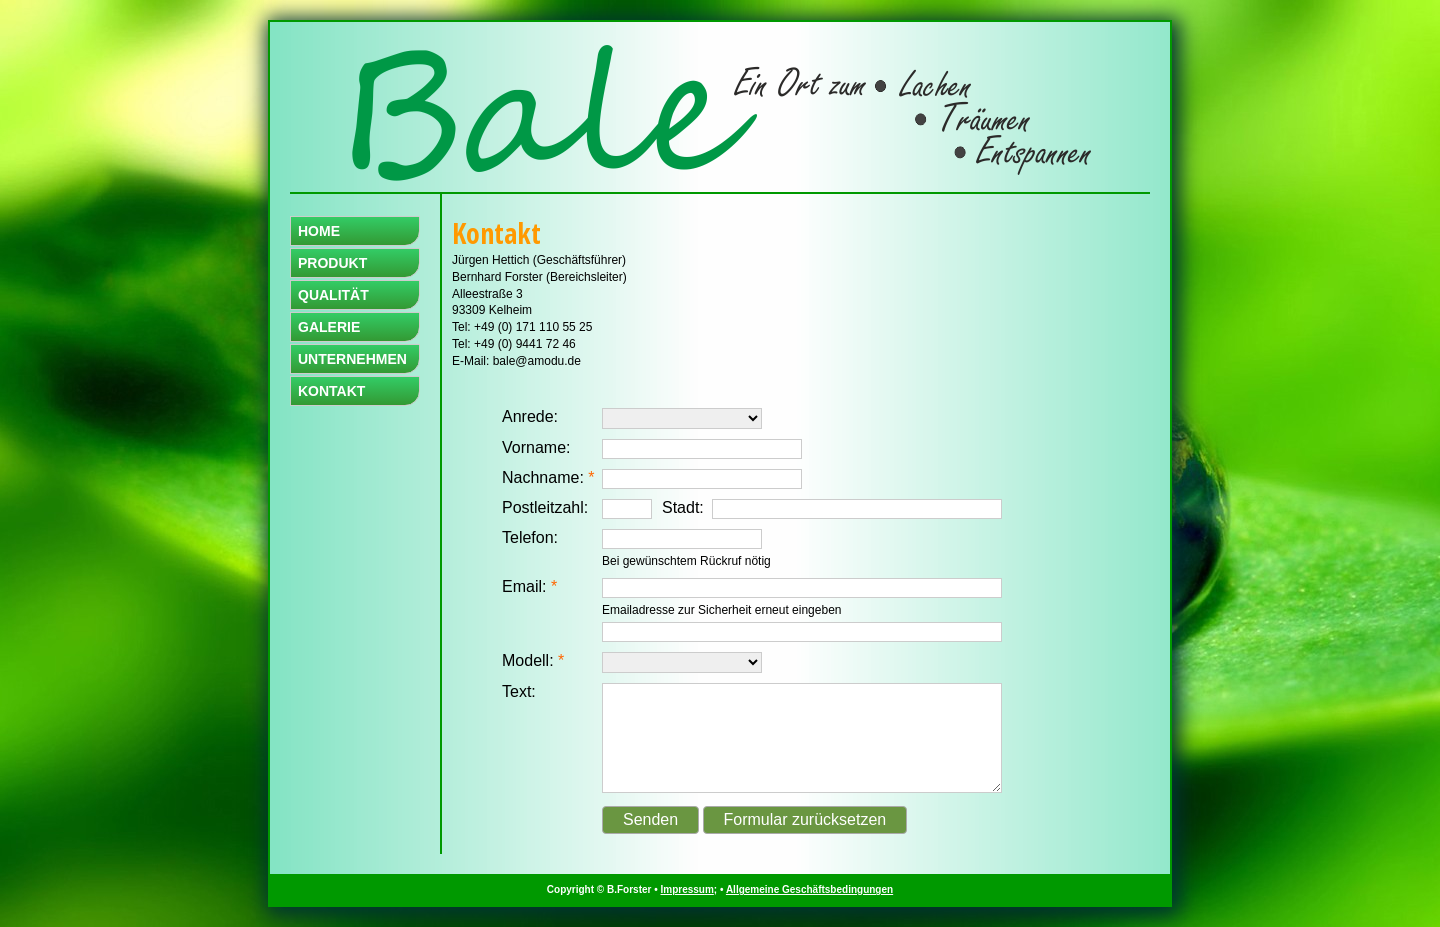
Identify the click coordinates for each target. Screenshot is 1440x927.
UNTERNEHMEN (352, 359)
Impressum (687, 889)
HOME (319, 231)
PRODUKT (332, 263)
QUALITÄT (333, 295)
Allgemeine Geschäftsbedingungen (809, 889)
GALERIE (329, 327)
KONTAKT (331, 391)
